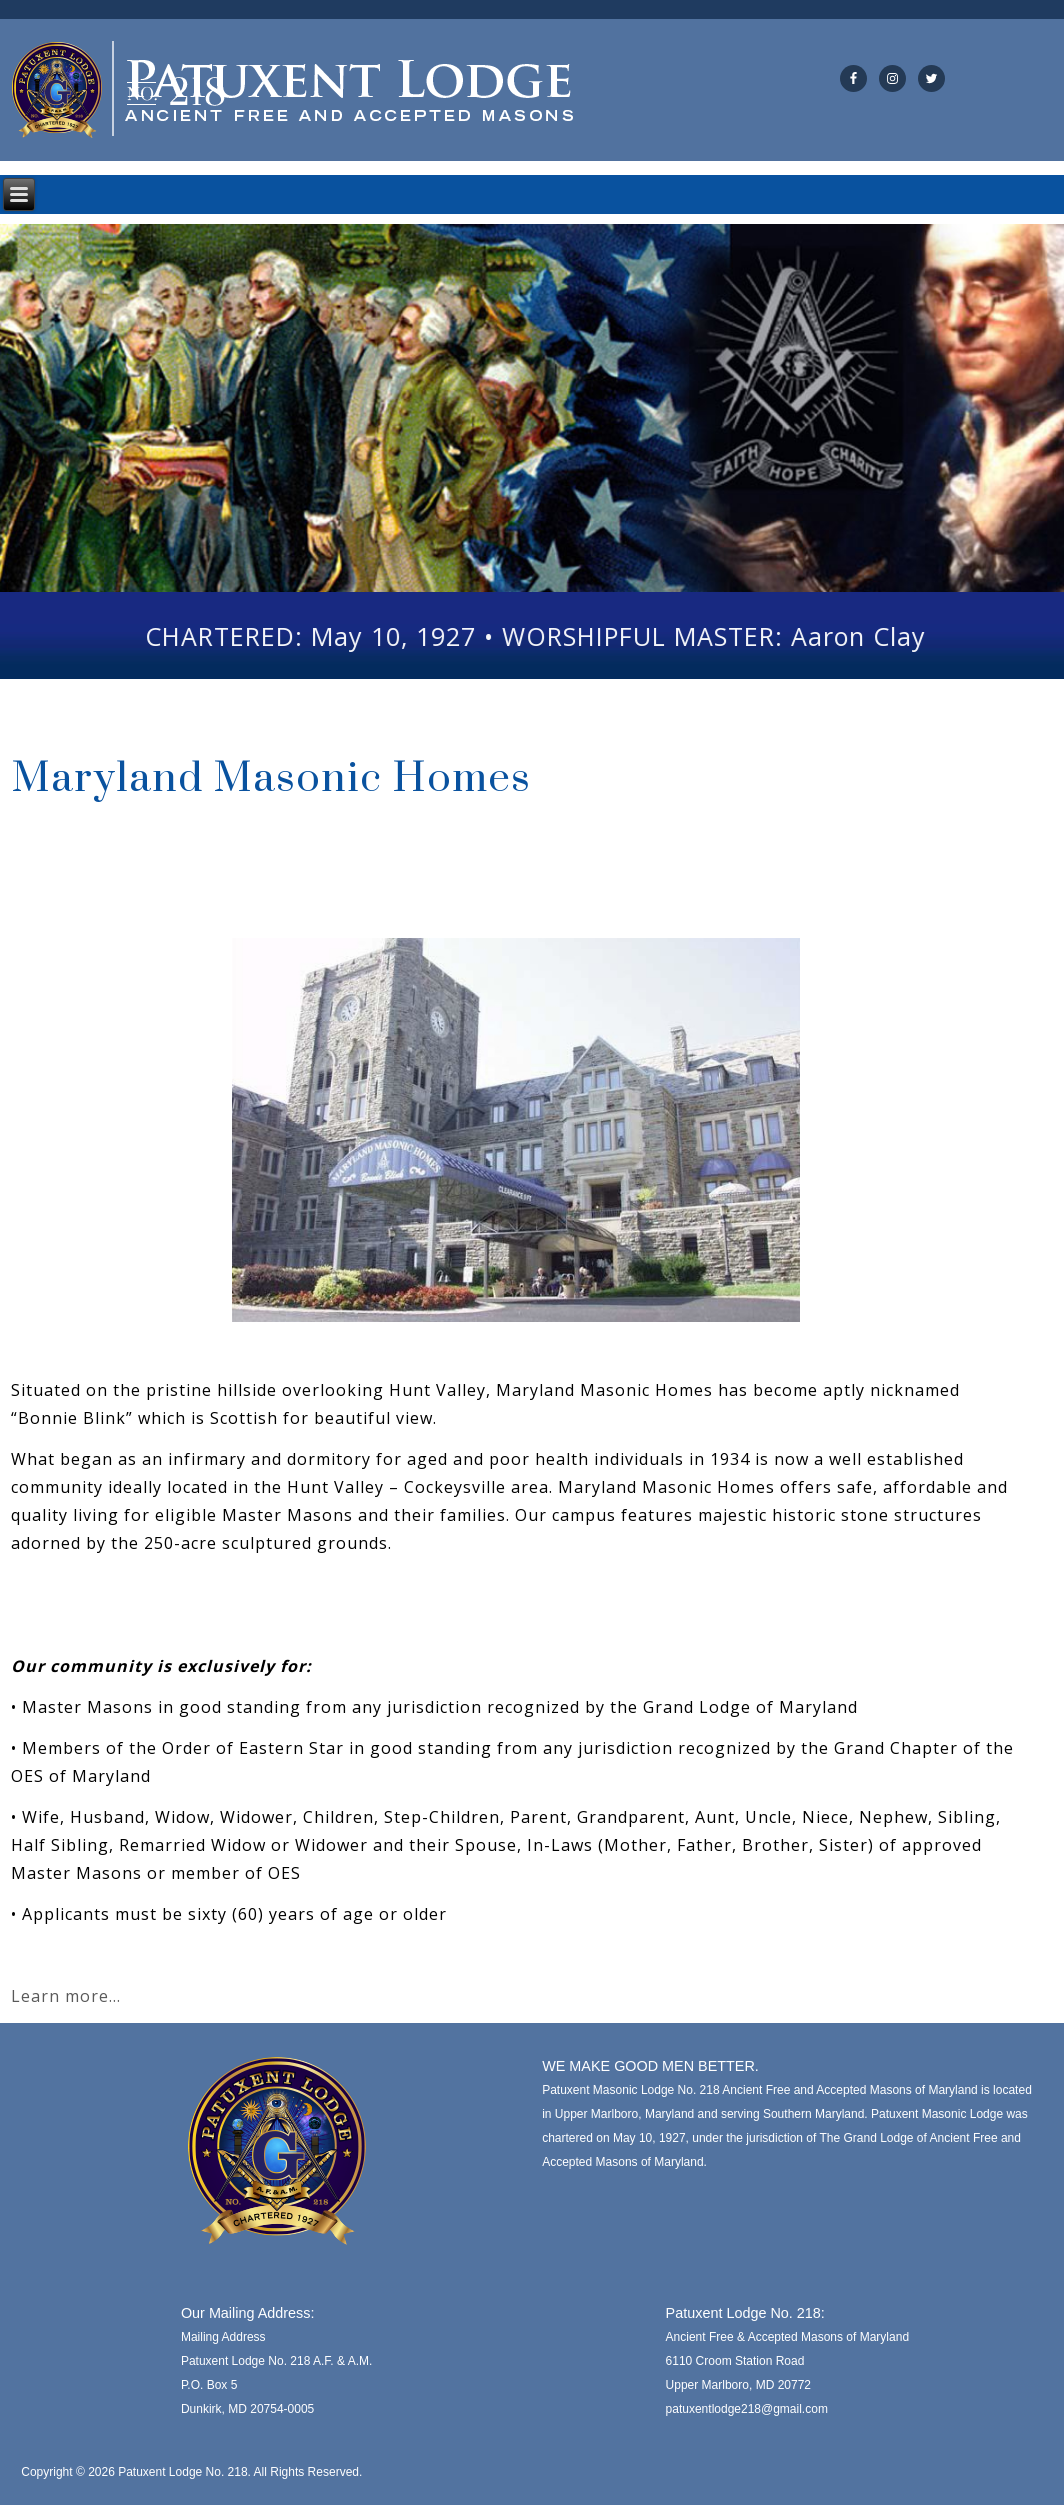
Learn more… (66, 1996)
